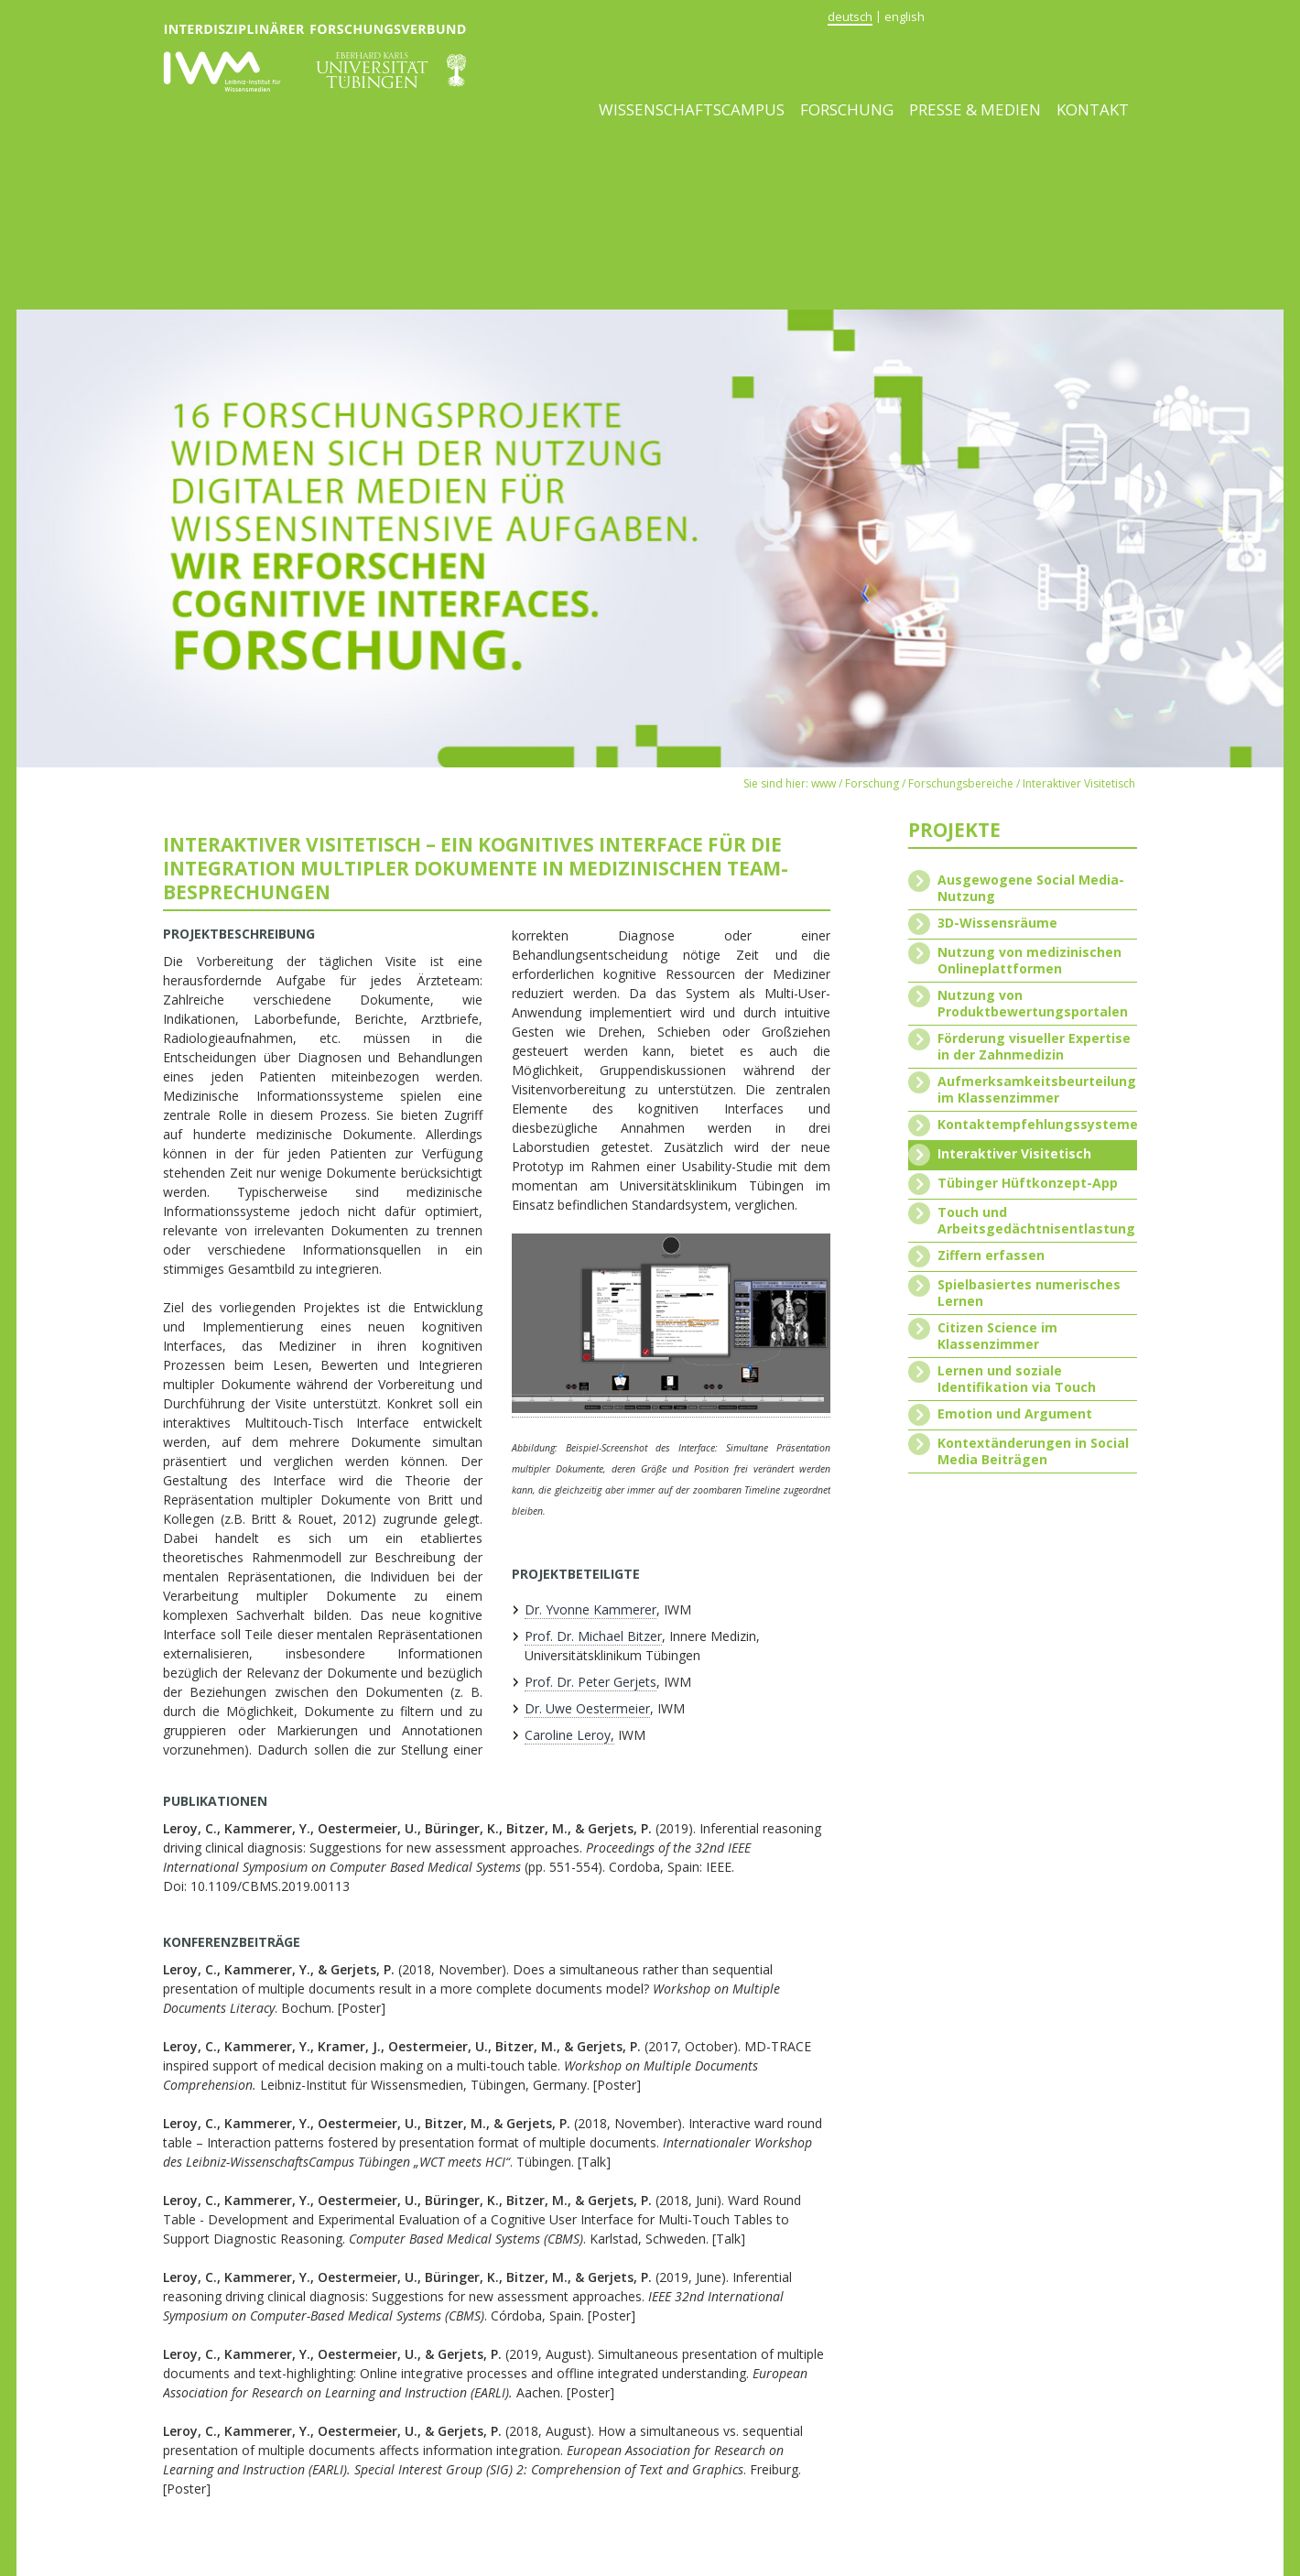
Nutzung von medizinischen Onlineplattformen (1029, 960)
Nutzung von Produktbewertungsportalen (1032, 1003)
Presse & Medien (975, 109)
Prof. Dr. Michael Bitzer (593, 1636)
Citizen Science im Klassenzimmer (997, 1336)
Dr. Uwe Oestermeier (587, 1708)
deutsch (850, 17)
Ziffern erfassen (991, 1255)
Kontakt (1092, 109)
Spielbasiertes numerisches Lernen (1029, 1293)
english (904, 17)
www (823, 783)
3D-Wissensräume (997, 923)
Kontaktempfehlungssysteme (1037, 1124)
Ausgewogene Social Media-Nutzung (1030, 888)
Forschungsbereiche (960, 783)
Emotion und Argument (1014, 1414)
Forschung (847, 109)
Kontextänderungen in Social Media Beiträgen (1033, 1451)
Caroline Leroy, (569, 1735)
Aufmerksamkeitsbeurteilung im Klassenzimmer (1036, 1089)
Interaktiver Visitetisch (1079, 783)
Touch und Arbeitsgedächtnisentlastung (1036, 1220)
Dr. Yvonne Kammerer (590, 1609)
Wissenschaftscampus (692, 109)
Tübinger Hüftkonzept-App (1027, 1183)
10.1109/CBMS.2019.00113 (270, 1886)
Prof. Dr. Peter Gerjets (590, 1681)
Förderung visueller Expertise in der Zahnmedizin (1034, 1046)
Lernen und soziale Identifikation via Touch (1016, 1379)
